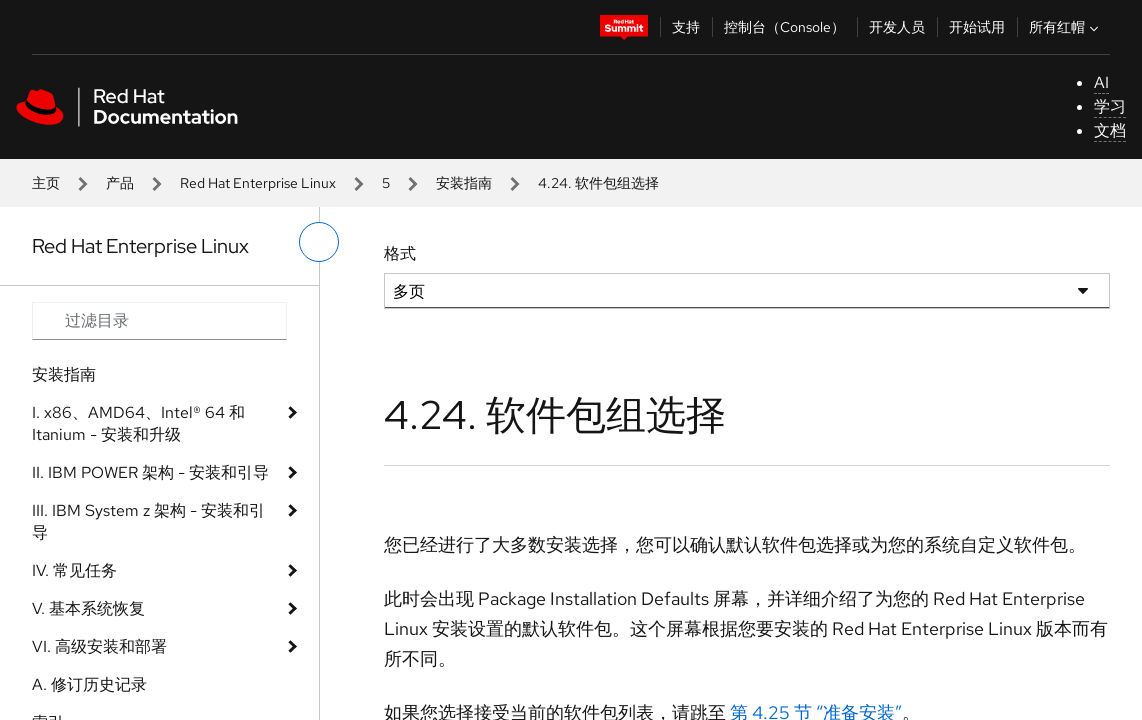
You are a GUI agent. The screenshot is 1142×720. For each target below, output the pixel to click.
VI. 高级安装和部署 (99, 646)
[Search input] (159, 321)
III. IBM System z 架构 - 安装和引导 (148, 521)
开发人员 (897, 27)
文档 (1110, 130)
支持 (686, 27)
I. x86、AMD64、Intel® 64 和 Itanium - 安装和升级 (138, 423)
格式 (400, 253)
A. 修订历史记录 (89, 684)
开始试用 (977, 27)
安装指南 (464, 183)
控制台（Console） (784, 27)
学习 (1110, 106)
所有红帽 (1066, 27)
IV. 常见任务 (74, 570)
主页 (46, 183)
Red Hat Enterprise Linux (258, 183)
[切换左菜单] (319, 242)
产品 (120, 183)
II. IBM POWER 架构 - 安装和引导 (150, 472)
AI (1101, 82)
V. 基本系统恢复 (88, 608)
